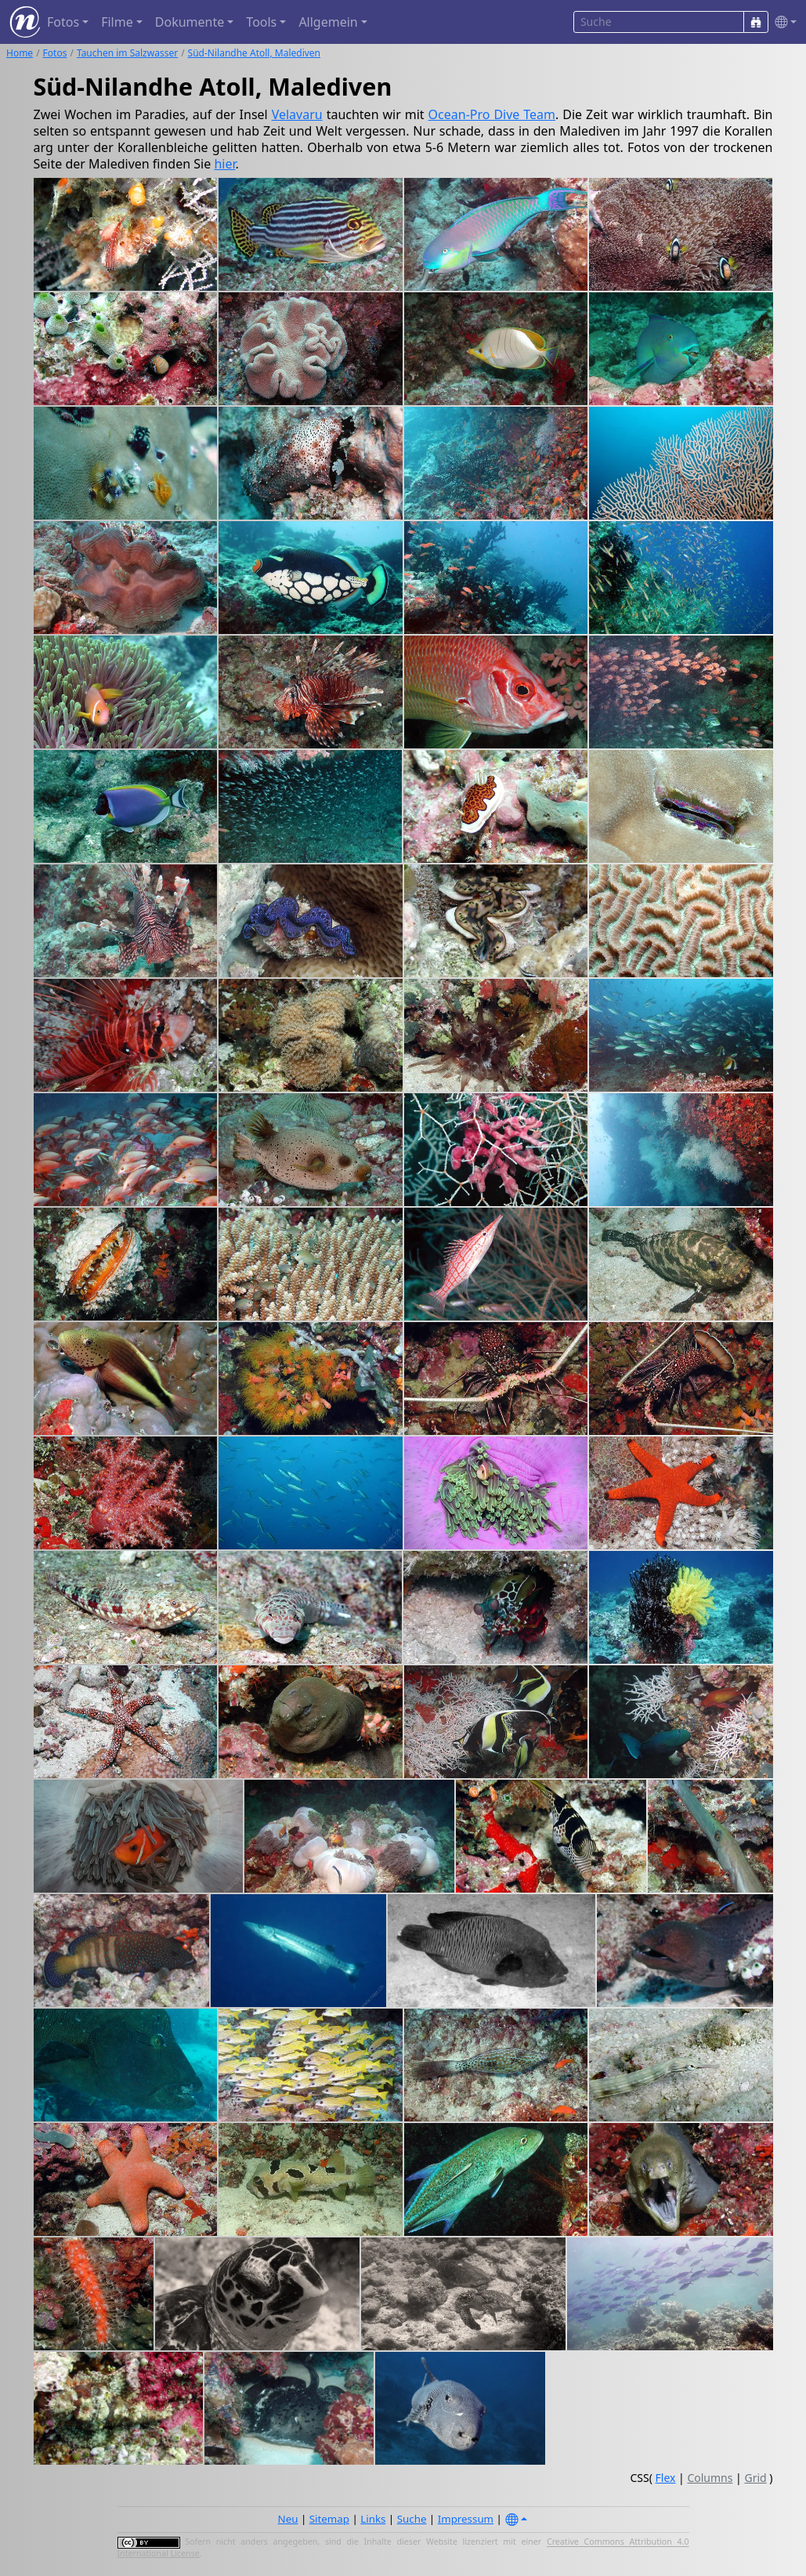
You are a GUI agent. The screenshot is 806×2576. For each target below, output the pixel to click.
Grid (755, 2477)
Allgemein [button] (327, 22)
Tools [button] (261, 22)
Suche (412, 2519)
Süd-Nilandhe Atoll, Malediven (254, 53)
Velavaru (297, 114)
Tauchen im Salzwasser (127, 53)
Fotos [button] (63, 22)
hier (224, 163)
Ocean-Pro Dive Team (491, 114)
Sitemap (329, 2519)
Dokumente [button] (189, 22)
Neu (288, 2519)
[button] (782, 22)
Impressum (465, 2519)
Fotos (55, 53)
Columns (709, 2477)
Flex (666, 2477)
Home (19, 53)
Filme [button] (117, 22)
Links (372, 2519)
